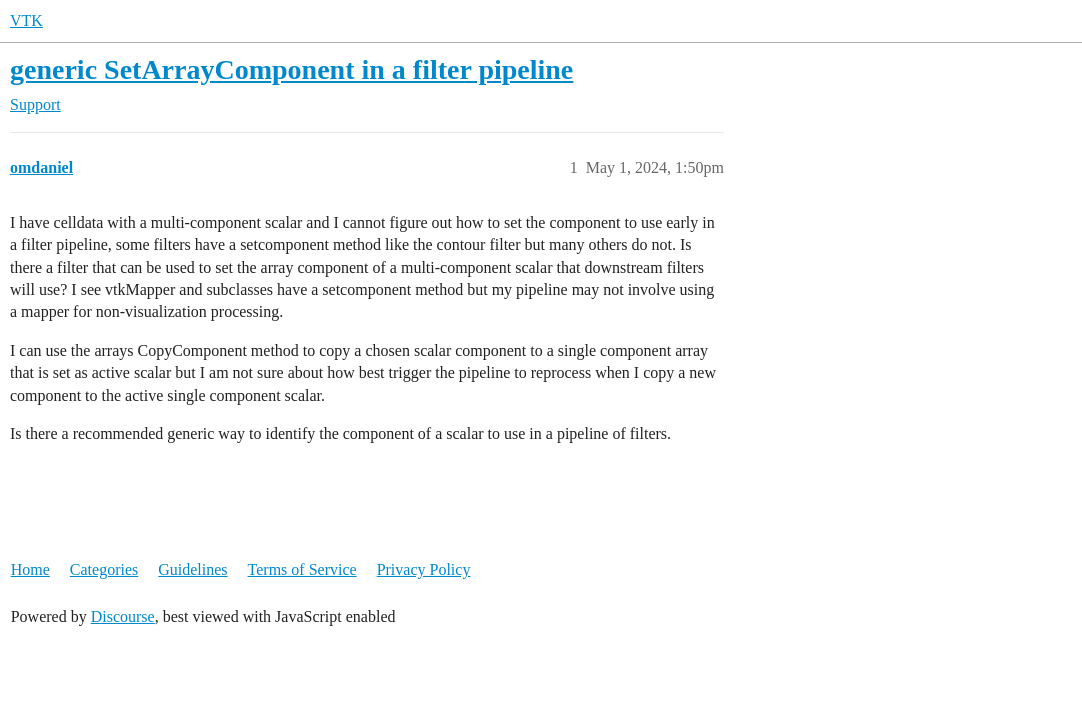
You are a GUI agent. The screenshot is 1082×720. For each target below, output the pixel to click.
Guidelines (192, 569)
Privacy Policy (424, 569)
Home (30, 569)
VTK (26, 20)
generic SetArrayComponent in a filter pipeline (291, 69)
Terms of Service (302, 569)
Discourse (123, 616)
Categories (104, 569)
